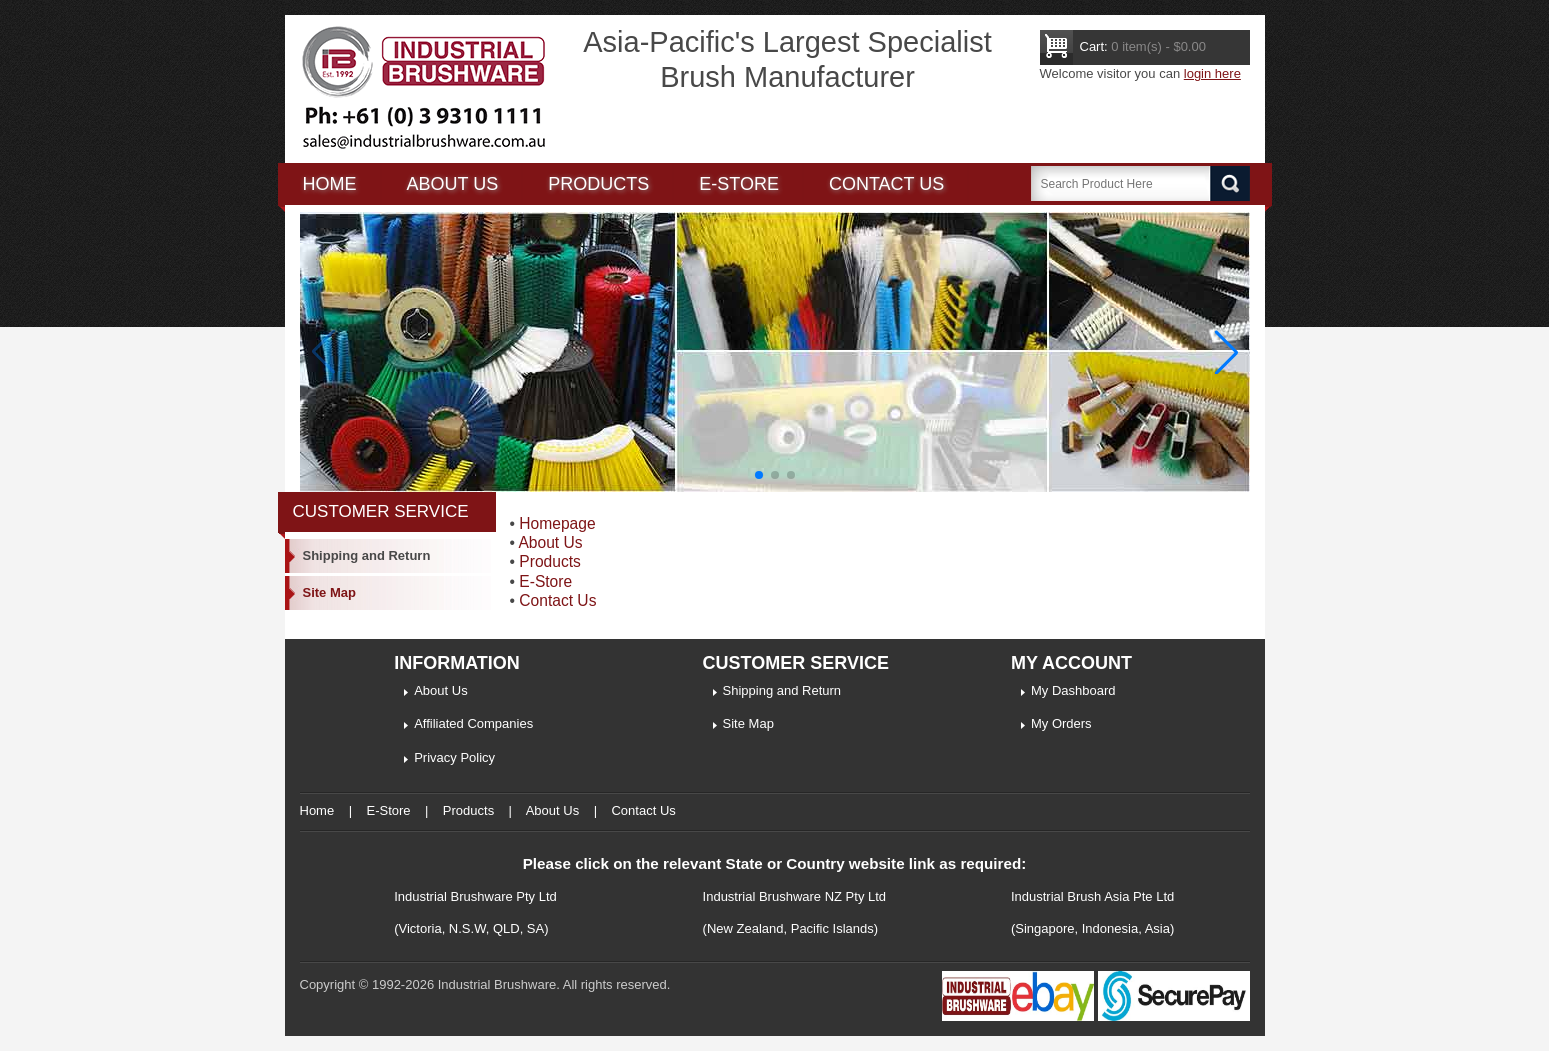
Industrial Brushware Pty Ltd (475, 896)
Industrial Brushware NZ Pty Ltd (795, 896)
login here (1212, 73)
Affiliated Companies (473, 723)
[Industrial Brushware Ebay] (1018, 1016)
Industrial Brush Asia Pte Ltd (1092, 896)
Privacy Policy (454, 757)
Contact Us (886, 184)
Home (330, 184)
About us (453, 184)
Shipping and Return (367, 555)
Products (598, 184)
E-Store (739, 184)
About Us (550, 542)
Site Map (329, 592)
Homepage (557, 523)
